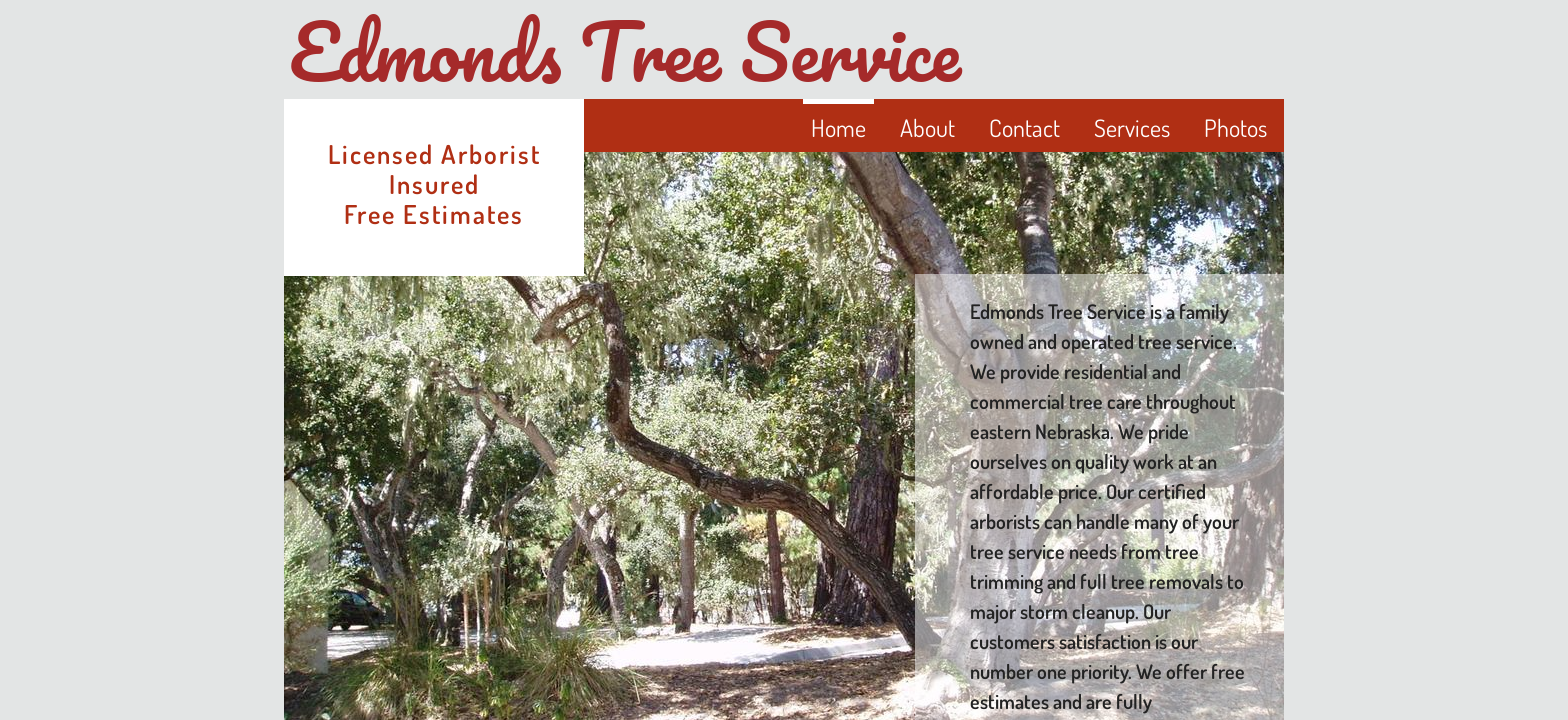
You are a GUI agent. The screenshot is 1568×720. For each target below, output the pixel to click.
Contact (1024, 127)
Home (838, 127)
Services (1132, 127)
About (927, 127)
